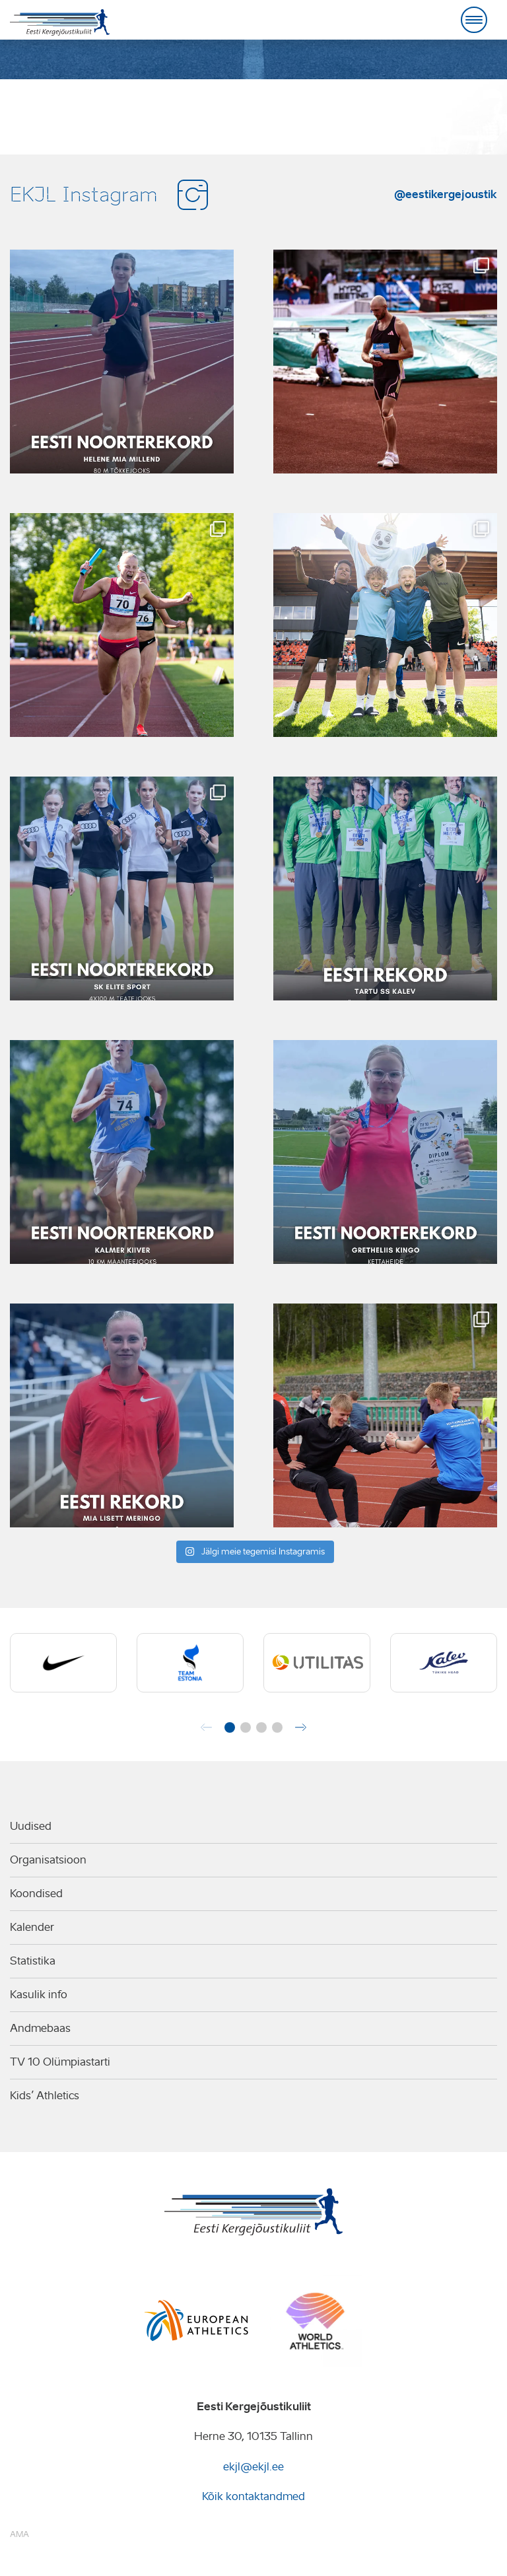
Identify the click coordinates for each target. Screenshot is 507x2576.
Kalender (32, 1927)
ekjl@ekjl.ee (253, 2466)
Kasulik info (38, 1994)
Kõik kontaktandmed (253, 2496)
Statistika (32, 1961)
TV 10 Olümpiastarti (60, 2062)
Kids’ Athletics (44, 2095)
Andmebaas (40, 2028)
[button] (229, 1727)
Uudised (30, 1826)
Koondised (36, 1893)
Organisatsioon (48, 1860)
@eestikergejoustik (445, 194)
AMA (19, 2534)
